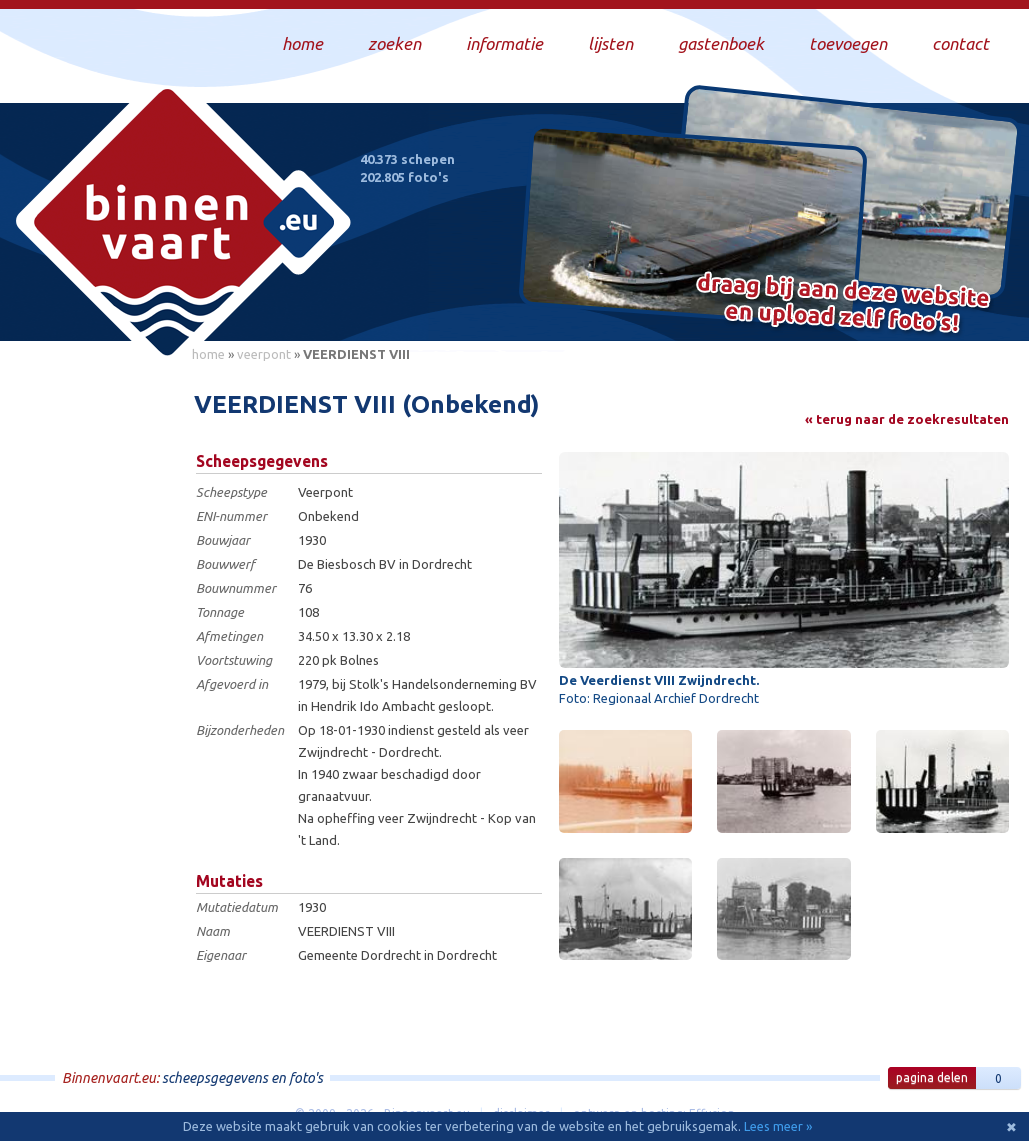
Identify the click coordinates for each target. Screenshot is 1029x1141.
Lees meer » (778, 1126)
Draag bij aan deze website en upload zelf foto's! (843, 304)
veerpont (264, 354)
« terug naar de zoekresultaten (907, 419)
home (208, 354)
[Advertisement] (90, 671)
